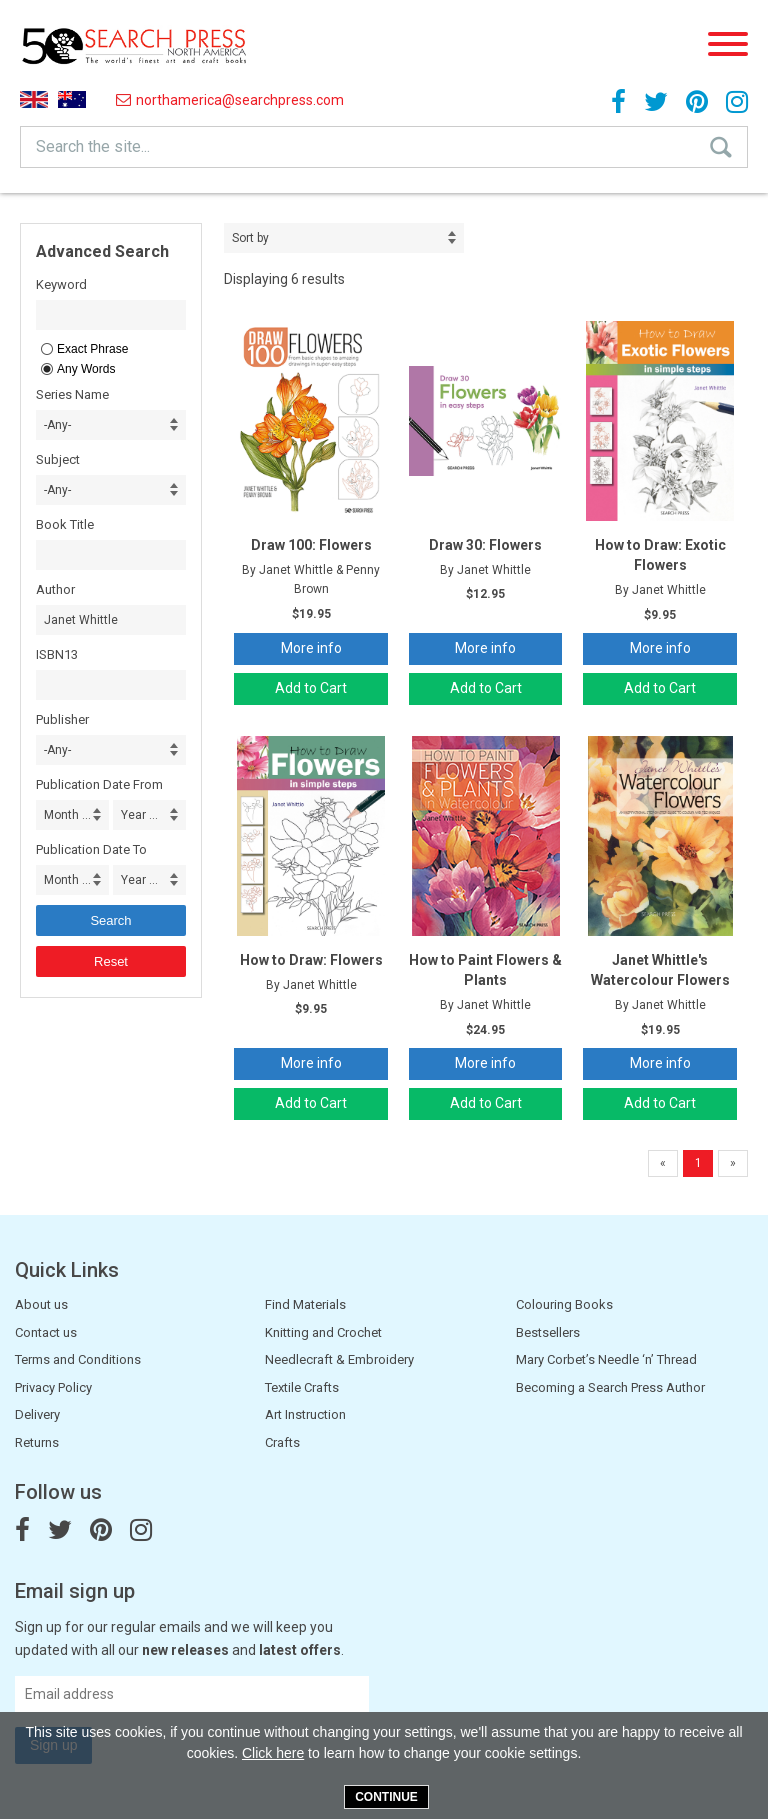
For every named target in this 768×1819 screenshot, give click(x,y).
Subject (58, 459)
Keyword (61, 284)
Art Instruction (305, 1414)
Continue (386, 1797)
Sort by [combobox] (250, 238)
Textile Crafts (302, 1387)
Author (55, 589)
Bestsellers (548, 1332)
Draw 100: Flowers (311, 545)
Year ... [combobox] (139, 815)
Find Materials (305, 1304)
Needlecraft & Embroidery (339, 1359)
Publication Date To (91, 849)
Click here (273, 1753)
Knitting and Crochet (323, 1332)
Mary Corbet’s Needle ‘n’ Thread (606, 1359)
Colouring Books (564, 1304)
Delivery (37, 1414)
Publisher (62, 719)
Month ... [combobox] (67, 815)
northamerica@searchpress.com (230, 100)
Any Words (86, 369)
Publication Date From (99, 784)
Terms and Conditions (78, 1359)
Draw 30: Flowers (485, 545)
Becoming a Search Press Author (610, 1387)
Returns (37, 1442)
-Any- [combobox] (57, 425)
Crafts (282, 1442)
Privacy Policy (53, 1387)
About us (41, 1304)
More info (311, 648)
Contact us (46, 1332)
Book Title (65, 524)
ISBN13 (57, 654)
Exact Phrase (92, 349)
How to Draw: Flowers (311, 960)
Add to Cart (311, 688)
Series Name (72, 394)
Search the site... (93, 146)
